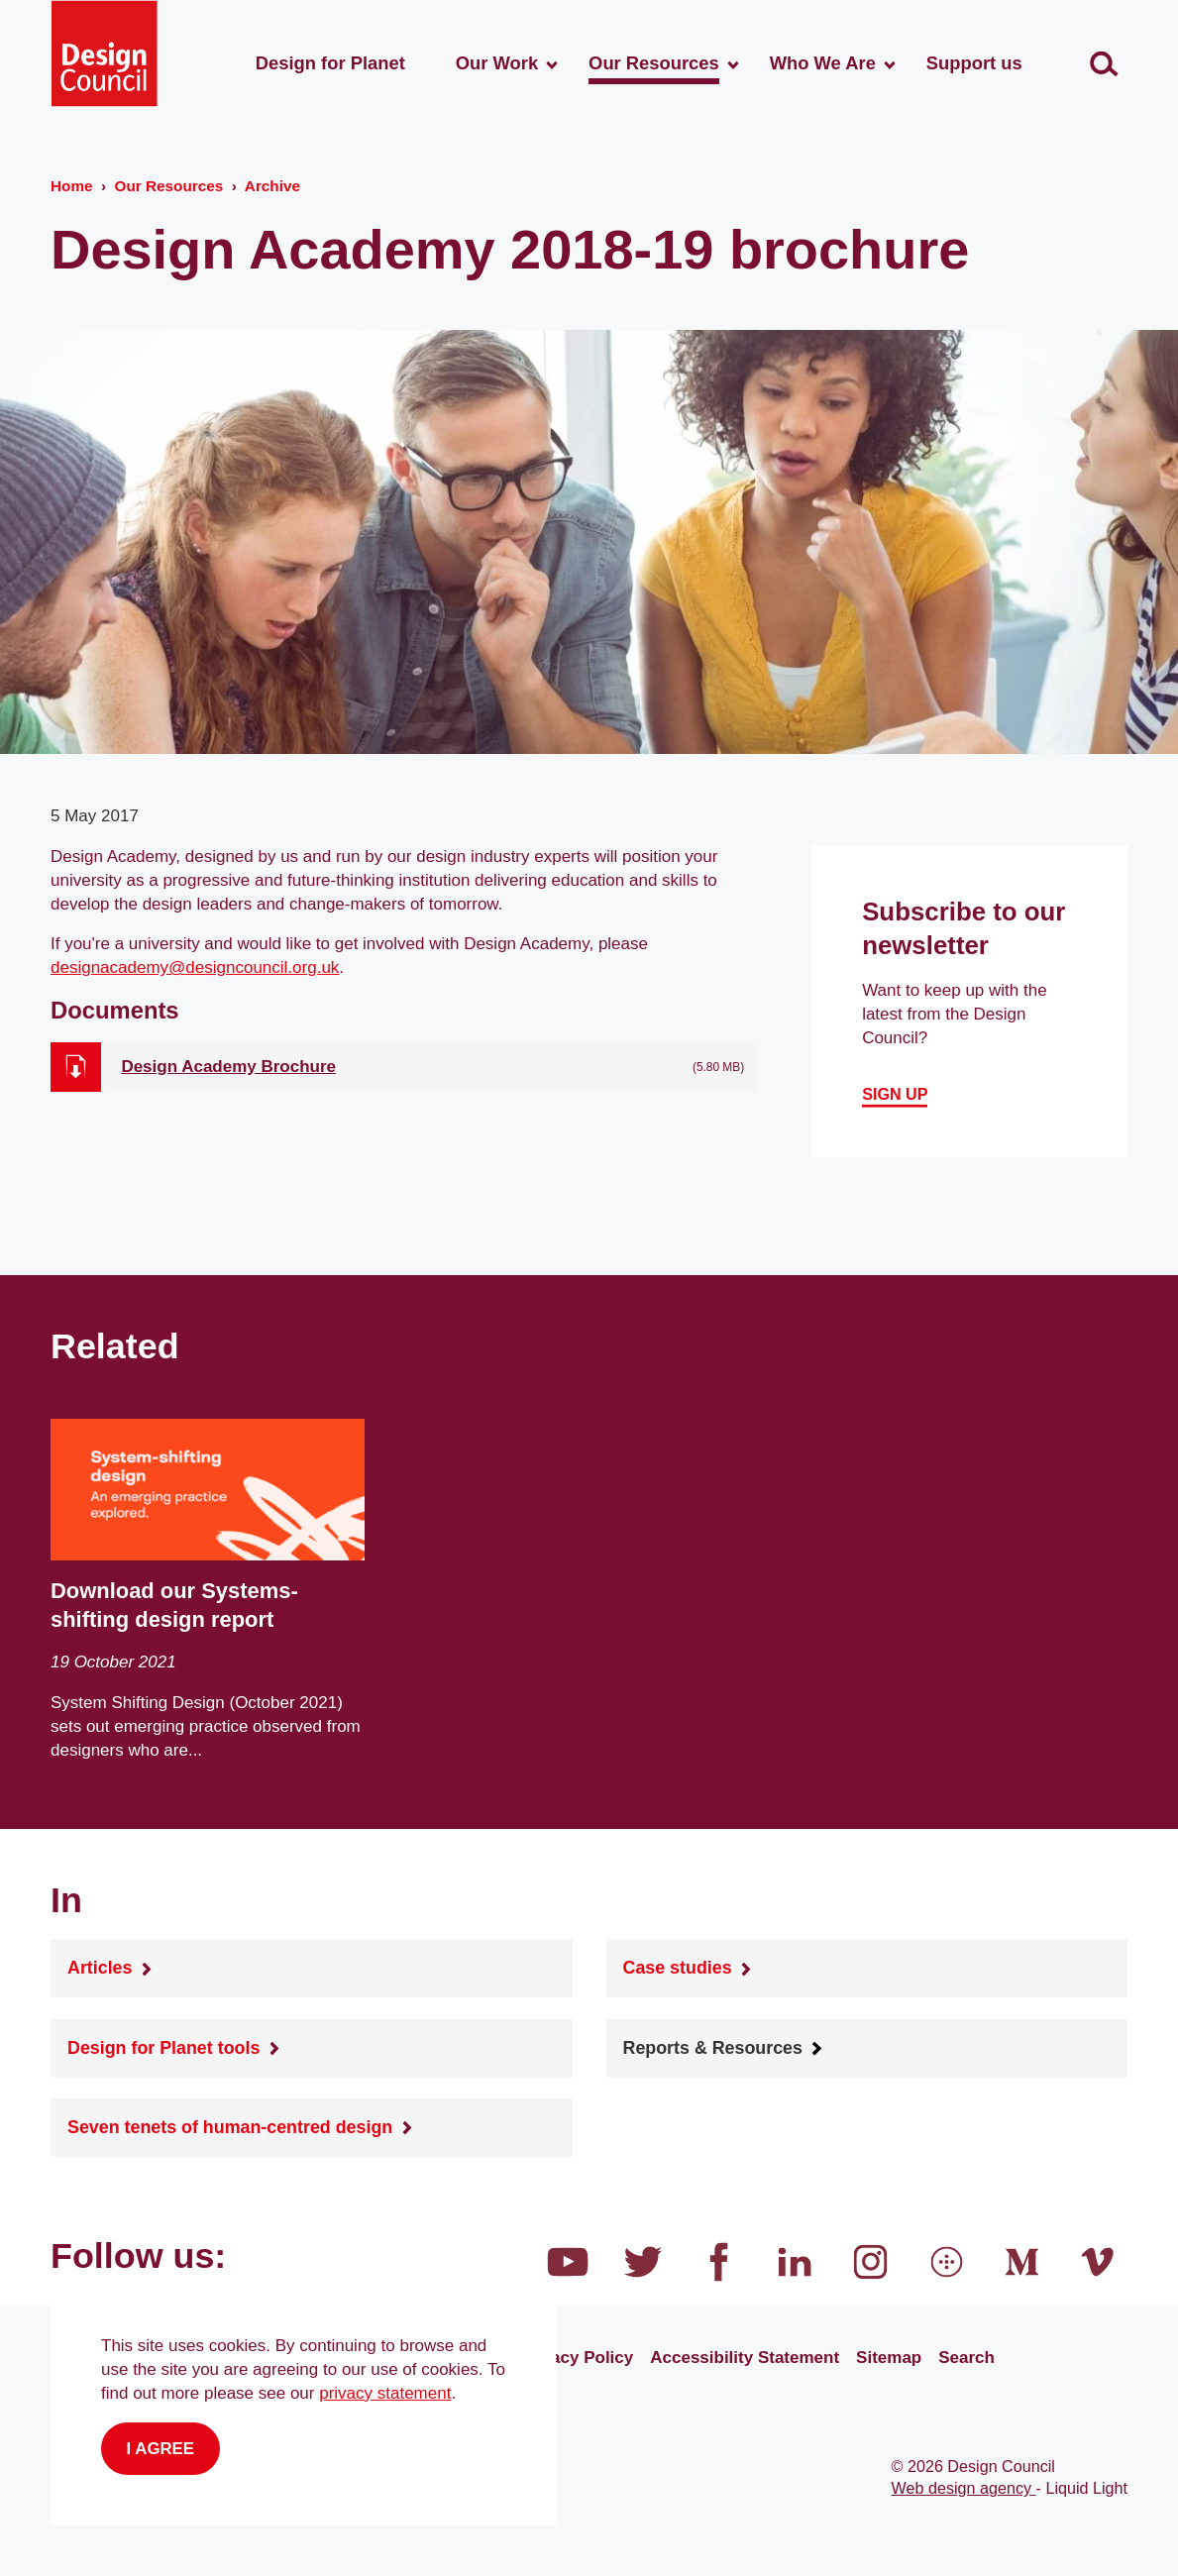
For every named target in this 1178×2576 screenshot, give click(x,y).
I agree (161, 2448)
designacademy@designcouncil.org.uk (195, 967)
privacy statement (385, 2393)
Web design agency (964, 2488)
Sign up (894, 1095)
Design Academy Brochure (228, 1066)
